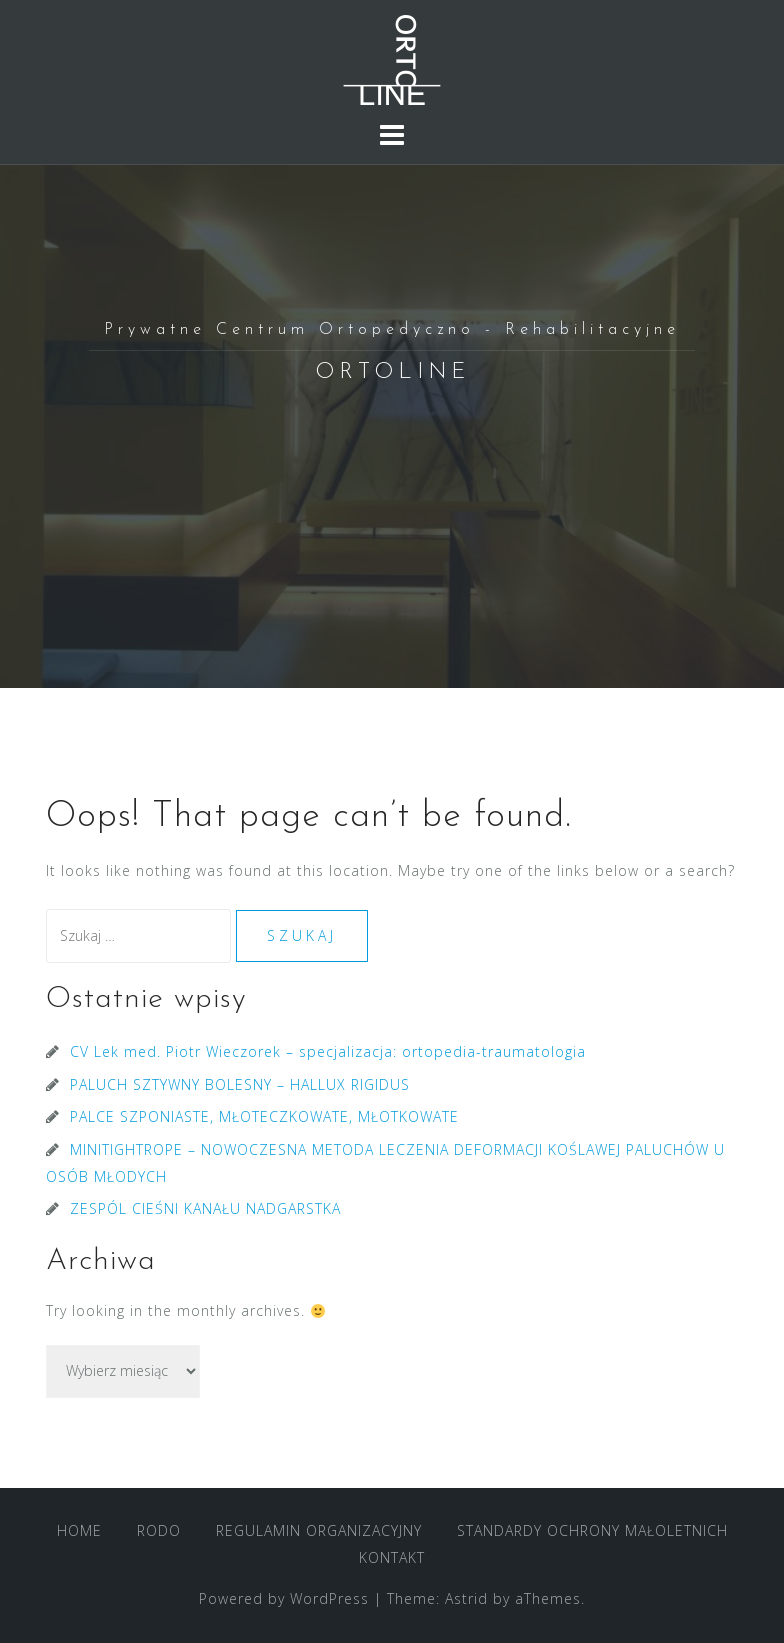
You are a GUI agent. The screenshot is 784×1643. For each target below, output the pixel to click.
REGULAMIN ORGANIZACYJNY (319, 1530)
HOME (79, 1530)
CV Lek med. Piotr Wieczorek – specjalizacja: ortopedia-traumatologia (328, 1051)
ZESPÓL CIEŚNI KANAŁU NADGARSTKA (205, 1208)
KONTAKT (392, 1557)
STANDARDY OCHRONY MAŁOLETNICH (592, 1530)
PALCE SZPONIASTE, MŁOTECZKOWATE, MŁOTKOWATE (264, 1116)
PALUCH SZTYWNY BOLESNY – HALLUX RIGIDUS (240, 1084)
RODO (159, 1530)
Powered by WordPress (284, 1598)
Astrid (466, 1598)
